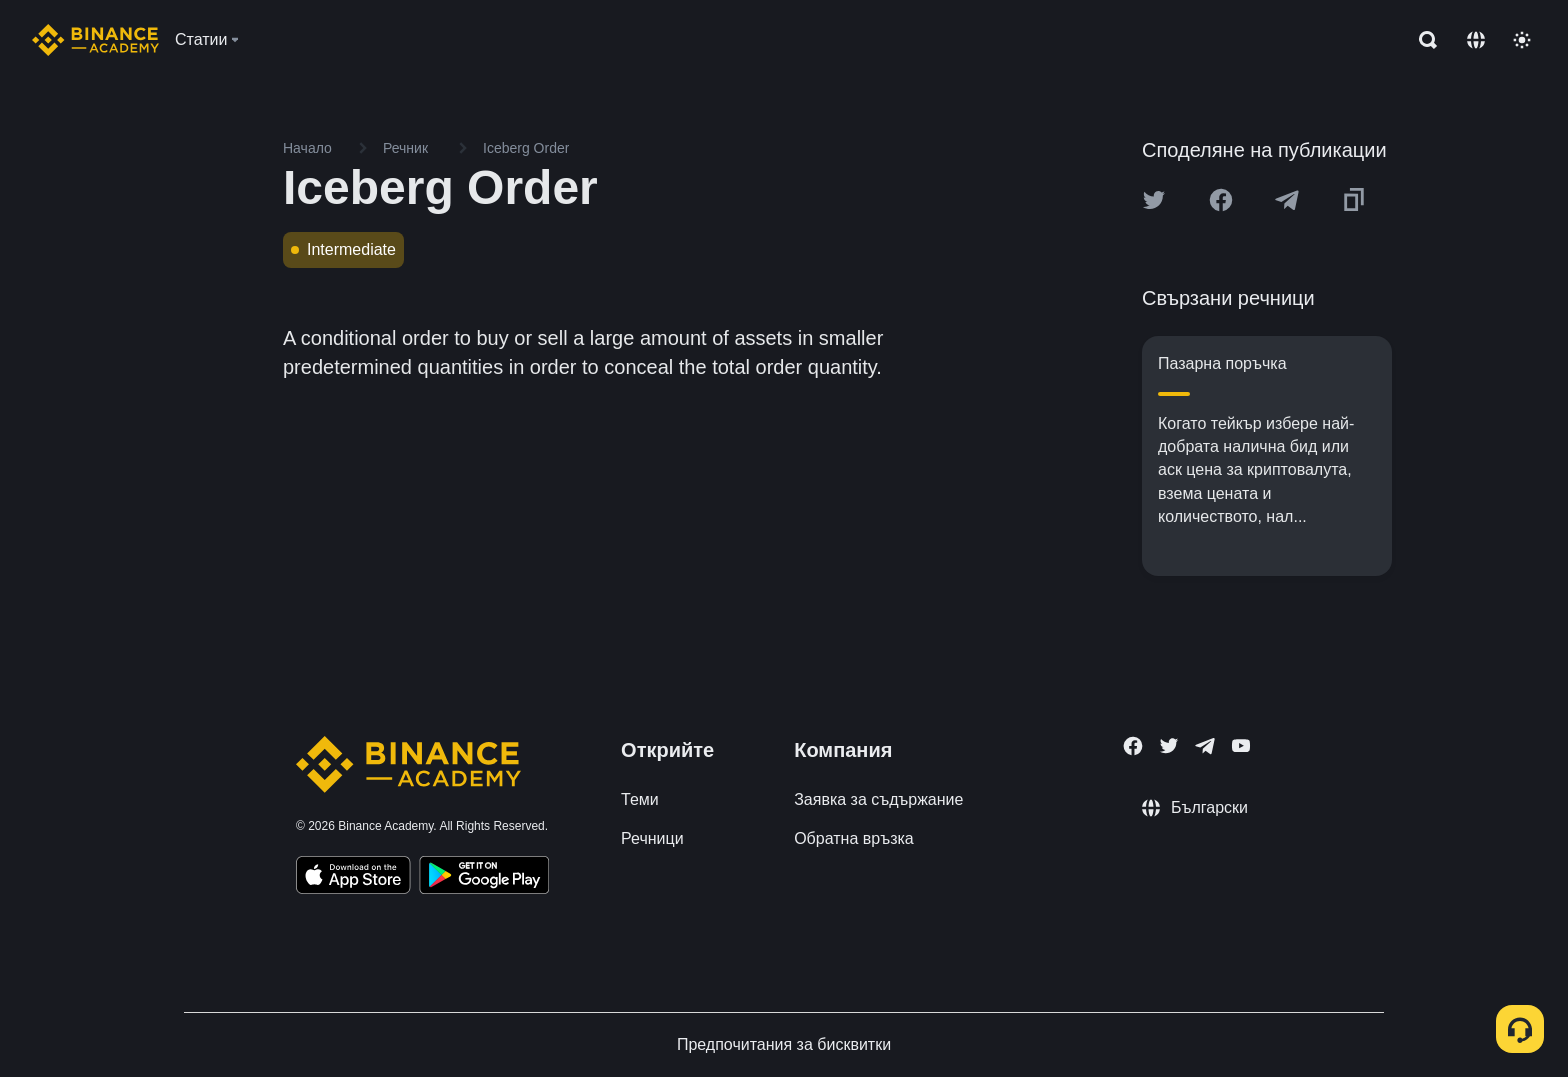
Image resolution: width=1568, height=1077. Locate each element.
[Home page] (95, 40)
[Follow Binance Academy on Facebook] (1133, 746)
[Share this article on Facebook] (1221, 200)
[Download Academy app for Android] (484, 878)
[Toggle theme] (1522, 40)
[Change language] (1476, 40)
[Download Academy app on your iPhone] (353, 878)
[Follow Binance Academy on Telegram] (1205, 746)
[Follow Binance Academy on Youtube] (1241, 745)
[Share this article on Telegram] (1287, 200)
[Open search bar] (1422, 40)
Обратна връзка (854, 838)
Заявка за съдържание (878, 799)
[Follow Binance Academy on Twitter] (1169, 746)
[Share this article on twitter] (1154, 200)
